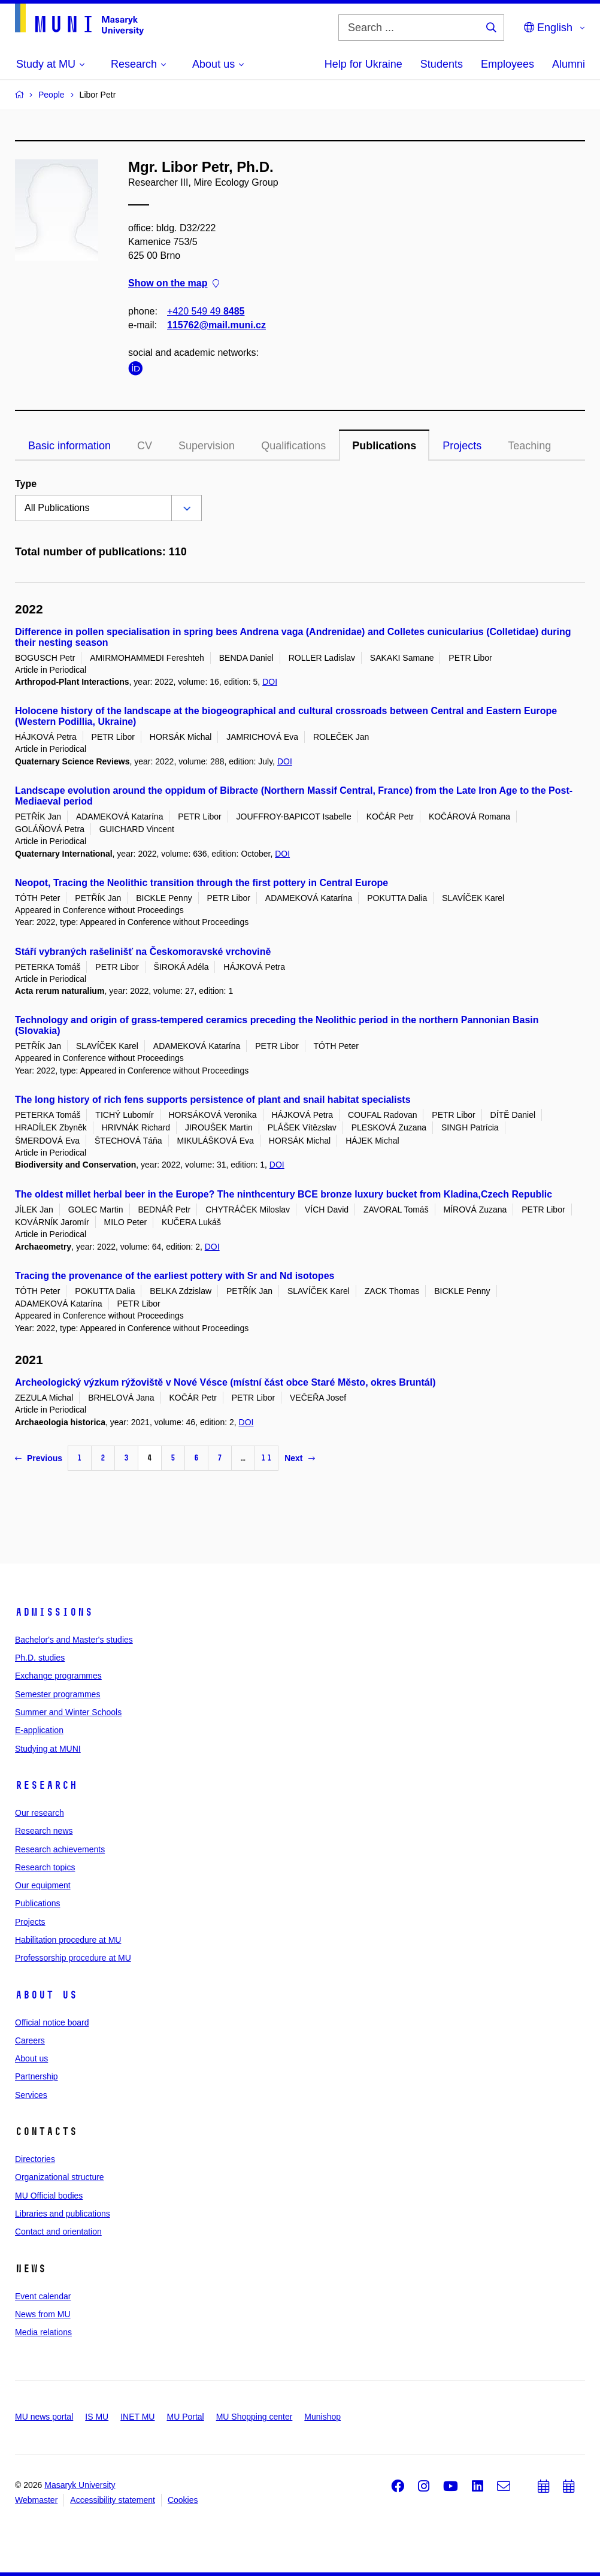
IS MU (96, 2416)
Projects (462, 446)
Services (31, 2095)
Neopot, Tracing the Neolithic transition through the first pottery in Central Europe (201, 883)
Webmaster (36, 2500)
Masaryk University (79, 2485)
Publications (384, 446)
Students (441, 64)
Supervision (206, 446)
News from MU (43, 2314)
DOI (269, 682)
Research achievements (60, 1849)
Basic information (69, 446)
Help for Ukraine (363, 64)
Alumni (568, 64)
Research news (44, 1831)
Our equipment (43, 1885)
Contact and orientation (58, 2231)
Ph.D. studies (40, 1657)
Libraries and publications (62, 2213)
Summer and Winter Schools (68, 1712)
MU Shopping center (254, 2416)
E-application (39, 1730)
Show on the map (173, 284)
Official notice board (52, 2022)
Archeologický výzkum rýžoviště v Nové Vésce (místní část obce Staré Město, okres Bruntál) (225, 1382)
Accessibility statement (112, 2500)
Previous (38, 1458)
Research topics (45, 1867)
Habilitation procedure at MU (68, 1940)
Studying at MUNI (48, 1748)
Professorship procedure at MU (73, 1958)
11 (266, 1458)
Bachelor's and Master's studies (74, 1639)
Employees (507, 64)
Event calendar (43, 2296)
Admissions (54, 1612)
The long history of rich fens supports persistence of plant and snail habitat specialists (213, 1100)
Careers (30, 2040)
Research (46, 1785)
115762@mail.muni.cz (216, 325)
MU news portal (44, 2416)
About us (46, 1994)
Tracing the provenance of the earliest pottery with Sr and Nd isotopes (174, 1276)
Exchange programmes (58, 1675)
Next (299, 1458)
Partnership (36, 2076)
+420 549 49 (205, 311)
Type (26, 484)
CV (144, 446)
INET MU (137, 2416)
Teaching (529, 446)
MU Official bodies (49, 2195)
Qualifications (293, 446)
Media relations (43, 2332)
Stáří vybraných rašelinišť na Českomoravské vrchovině (143, 952)
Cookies (183, 2500)
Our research (39, 1813)
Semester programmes (57, 1694)
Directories (35, 2159)
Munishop (322, 2416)
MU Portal (185, 2416)
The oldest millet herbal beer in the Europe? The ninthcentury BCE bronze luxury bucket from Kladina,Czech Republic (283, 1194)
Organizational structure (59, 2177)
